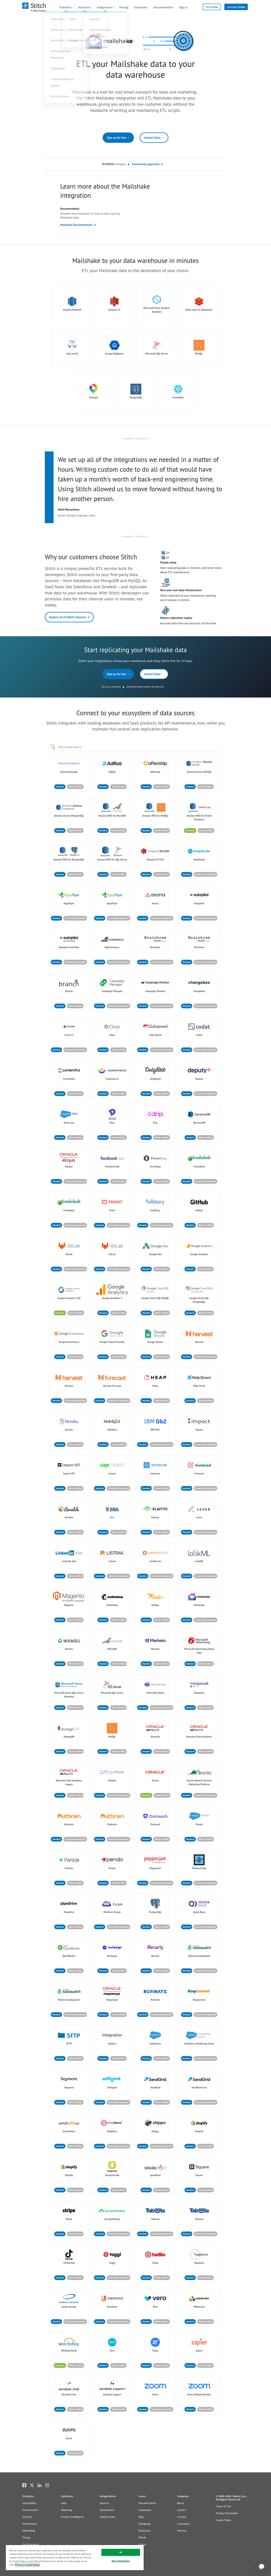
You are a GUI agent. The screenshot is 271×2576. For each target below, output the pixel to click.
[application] (261, 2566)
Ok (120, 2552)
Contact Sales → (154, 137)
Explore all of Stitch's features (69, 617)
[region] (75, 2557)
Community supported (147, 164)
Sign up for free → (118, 137)
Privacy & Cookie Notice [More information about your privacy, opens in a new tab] (27, 2564)
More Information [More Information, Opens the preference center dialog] (121, 2561)
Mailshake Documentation (78, 225)
